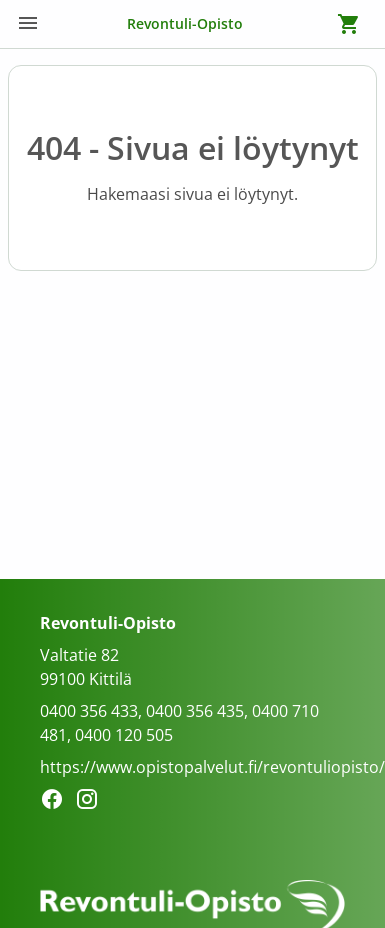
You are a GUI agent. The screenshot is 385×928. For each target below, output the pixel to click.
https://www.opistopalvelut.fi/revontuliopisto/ (212, 767)
